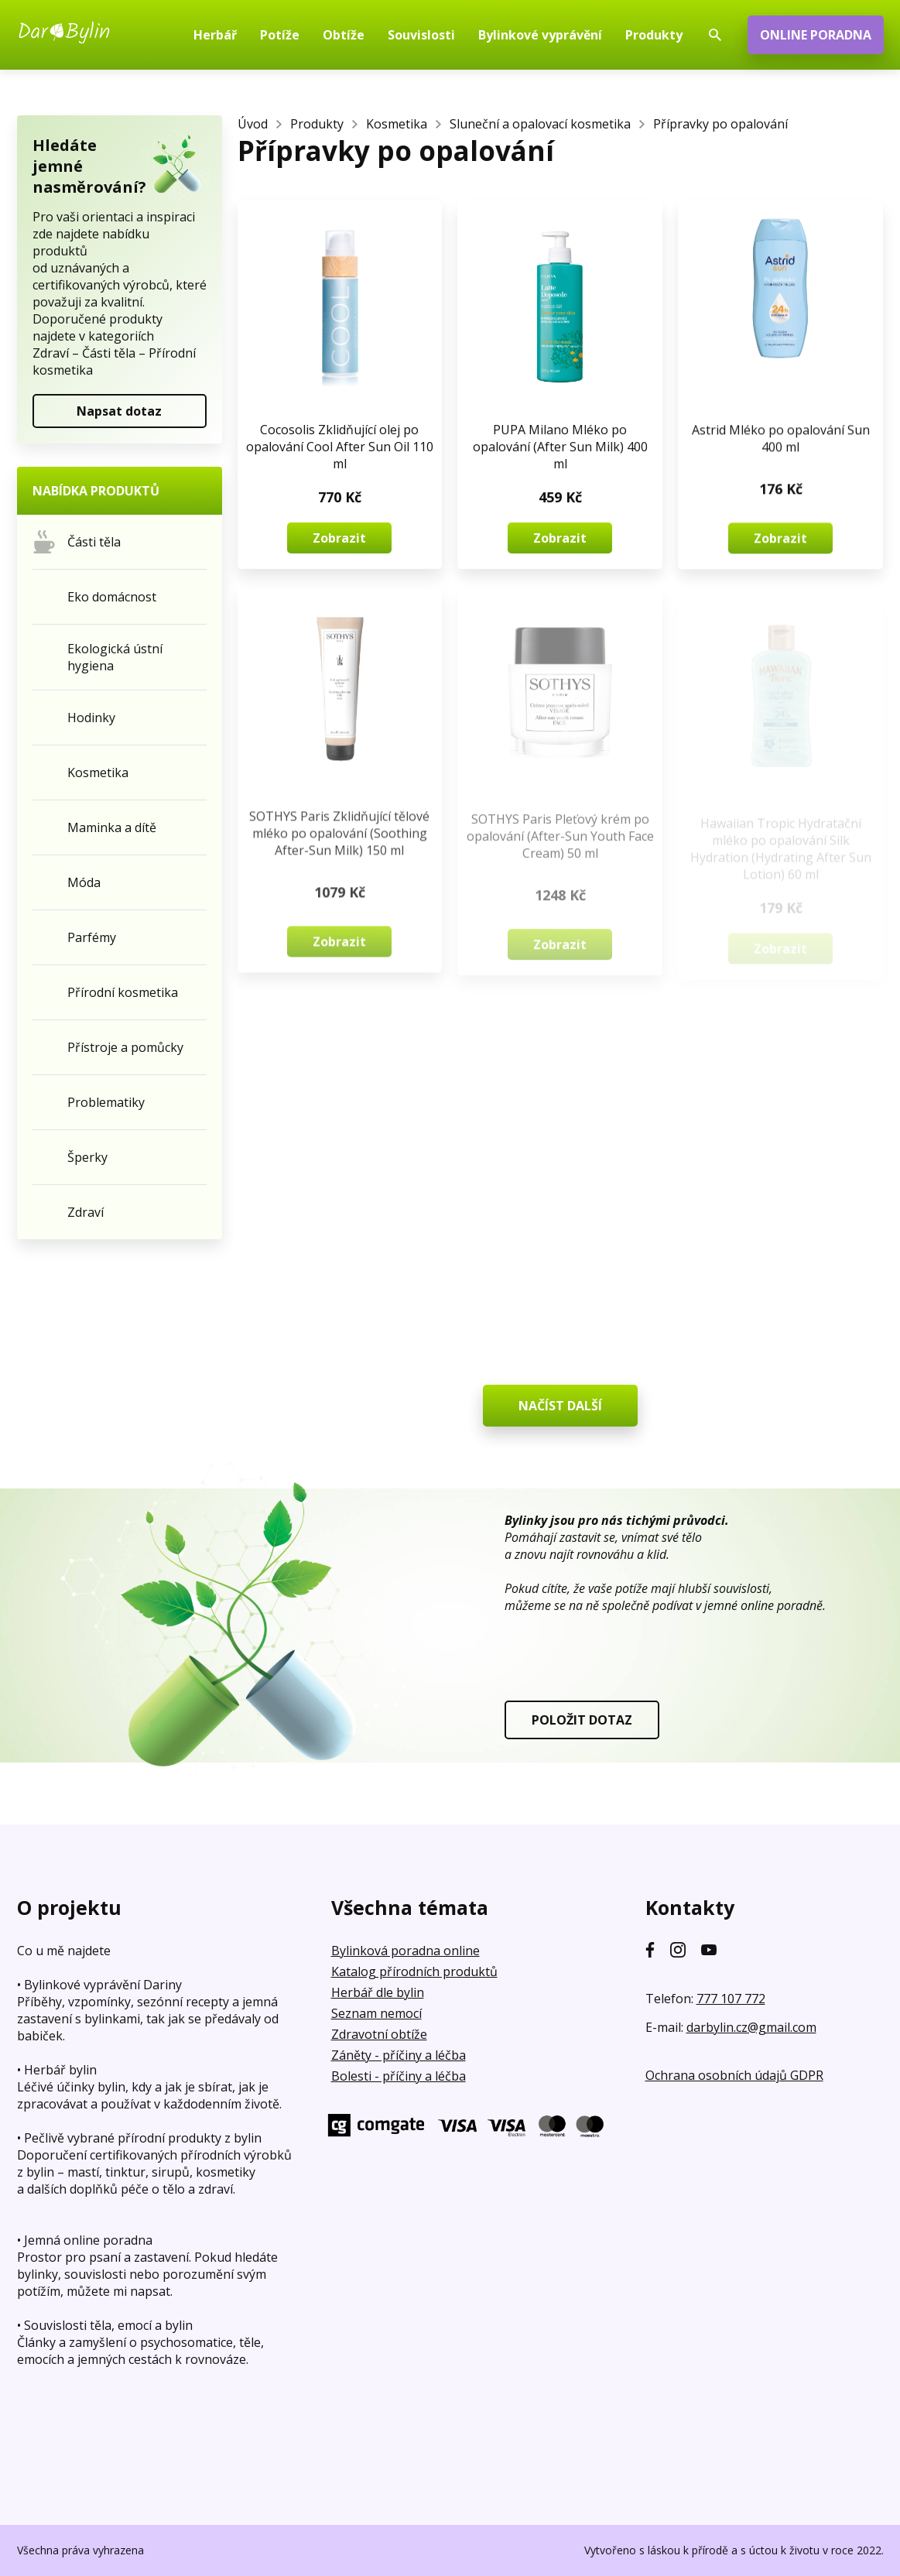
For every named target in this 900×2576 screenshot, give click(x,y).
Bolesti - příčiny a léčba (398, 2075)
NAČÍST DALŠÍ (560, 1405)
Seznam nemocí (376, 2013)
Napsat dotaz (119, 411)
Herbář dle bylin (377, 1992)
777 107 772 (730, 1998)
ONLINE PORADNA (815, 34)
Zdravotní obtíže (379, 2034)
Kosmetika (396, 123)
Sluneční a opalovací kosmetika (540, 123)
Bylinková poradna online (405, 1950)
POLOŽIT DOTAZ (582, 1719)
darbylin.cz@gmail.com (751, 2027)
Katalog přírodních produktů (414, 1971)
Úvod (253, 123)
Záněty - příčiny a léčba (398, 2055)
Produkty (317, 123)
